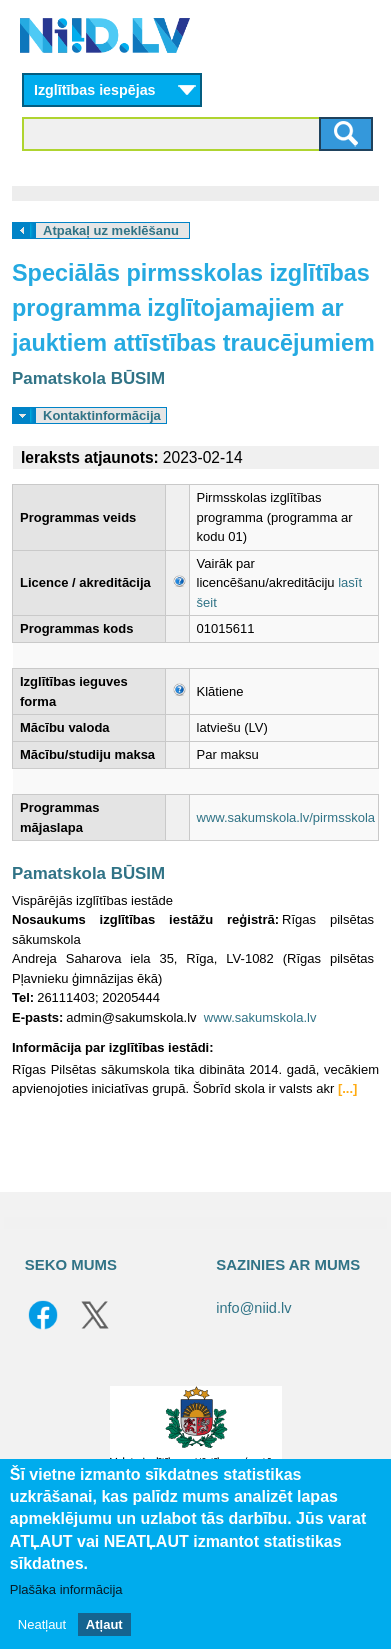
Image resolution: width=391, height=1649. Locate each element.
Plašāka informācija (66, 1589)
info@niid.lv (253, 1308)
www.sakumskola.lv (260, 1017)
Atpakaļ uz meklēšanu (111, 230)
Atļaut (104, 1624)
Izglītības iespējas (95, 90)
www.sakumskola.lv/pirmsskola (286, 817)
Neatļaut (42, 1624)
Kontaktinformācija (102, 415)
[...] (348, 1088)
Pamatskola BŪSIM (88, 378)
